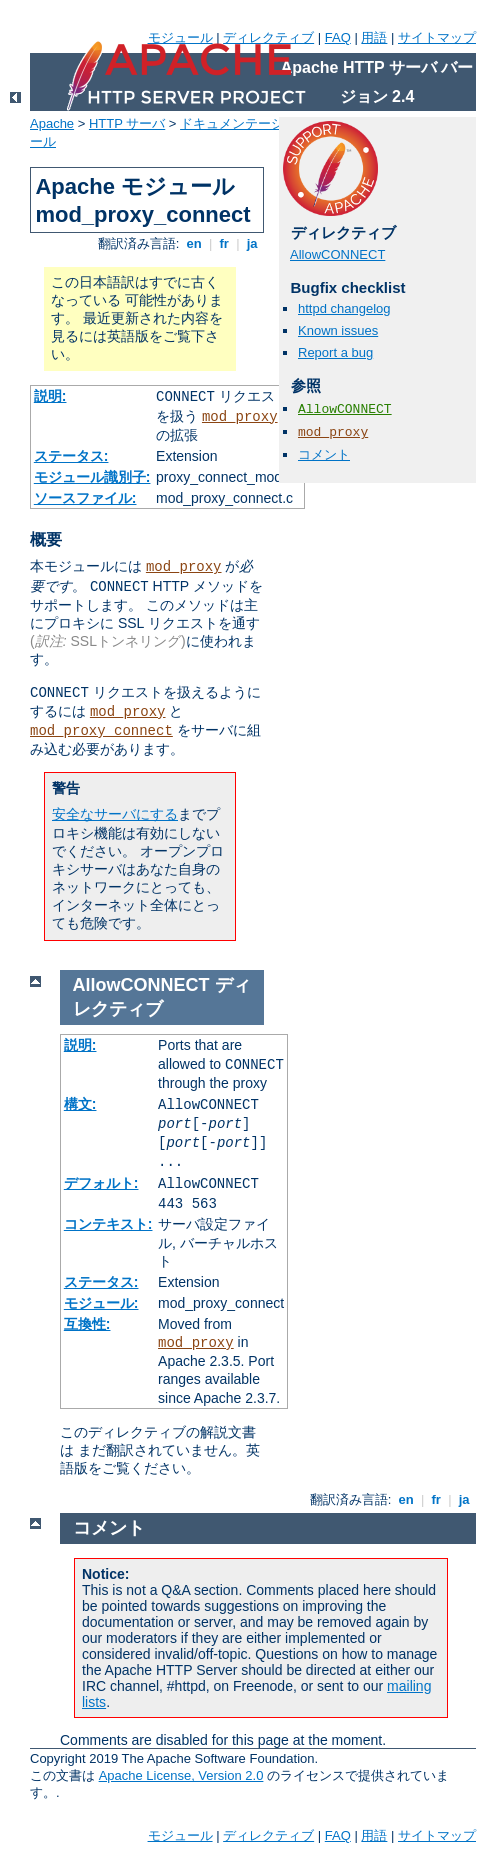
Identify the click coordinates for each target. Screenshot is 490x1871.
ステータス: (71, 456)
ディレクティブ (268, 37)
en (194, 243)
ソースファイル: (85, 498)
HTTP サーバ (127, 123)
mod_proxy (240, 417)
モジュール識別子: (92, 477)
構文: (80, 1104)
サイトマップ (437, 37)
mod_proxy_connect (101, 731)
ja (252, 243)
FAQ (338, 37)
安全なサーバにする (115, 814)
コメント (324, 454)
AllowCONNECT (337, 254)
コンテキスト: (108, 1224)
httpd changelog (344, 308)
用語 (374, 37)
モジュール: (101, 1303)
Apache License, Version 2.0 (181, 1775)
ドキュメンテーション (245, 123)
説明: (50, 396)
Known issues (338, 330)
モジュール (180, 37)
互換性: (87, 1324)
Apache (52, 123)
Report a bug (335, 352)
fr (224, 243)
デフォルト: (101, 1183)
